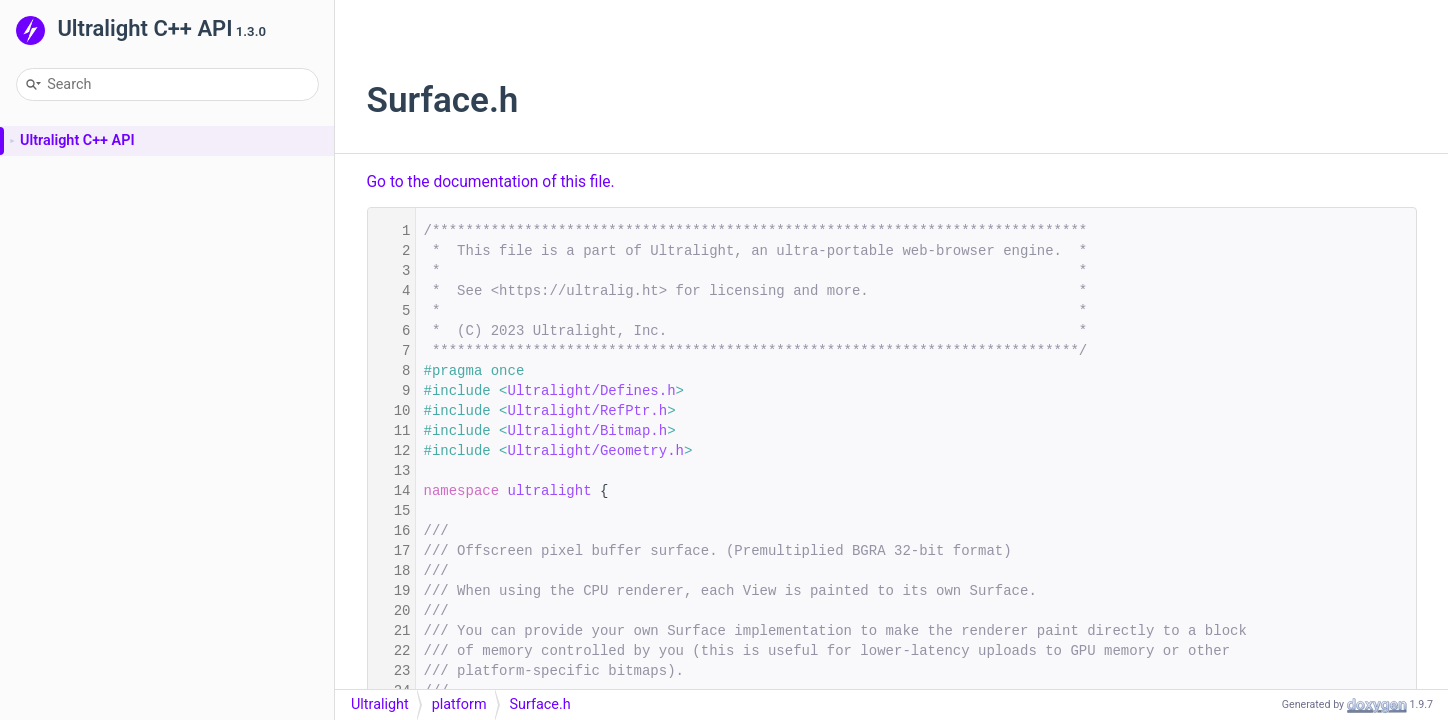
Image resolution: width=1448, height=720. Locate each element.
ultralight (550, 491)
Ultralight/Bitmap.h (588, 431)
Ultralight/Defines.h (592, 391)
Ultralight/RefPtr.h (588, 411)
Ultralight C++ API (77, 140)
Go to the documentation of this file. (491, 182)
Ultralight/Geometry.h (596, 451)
